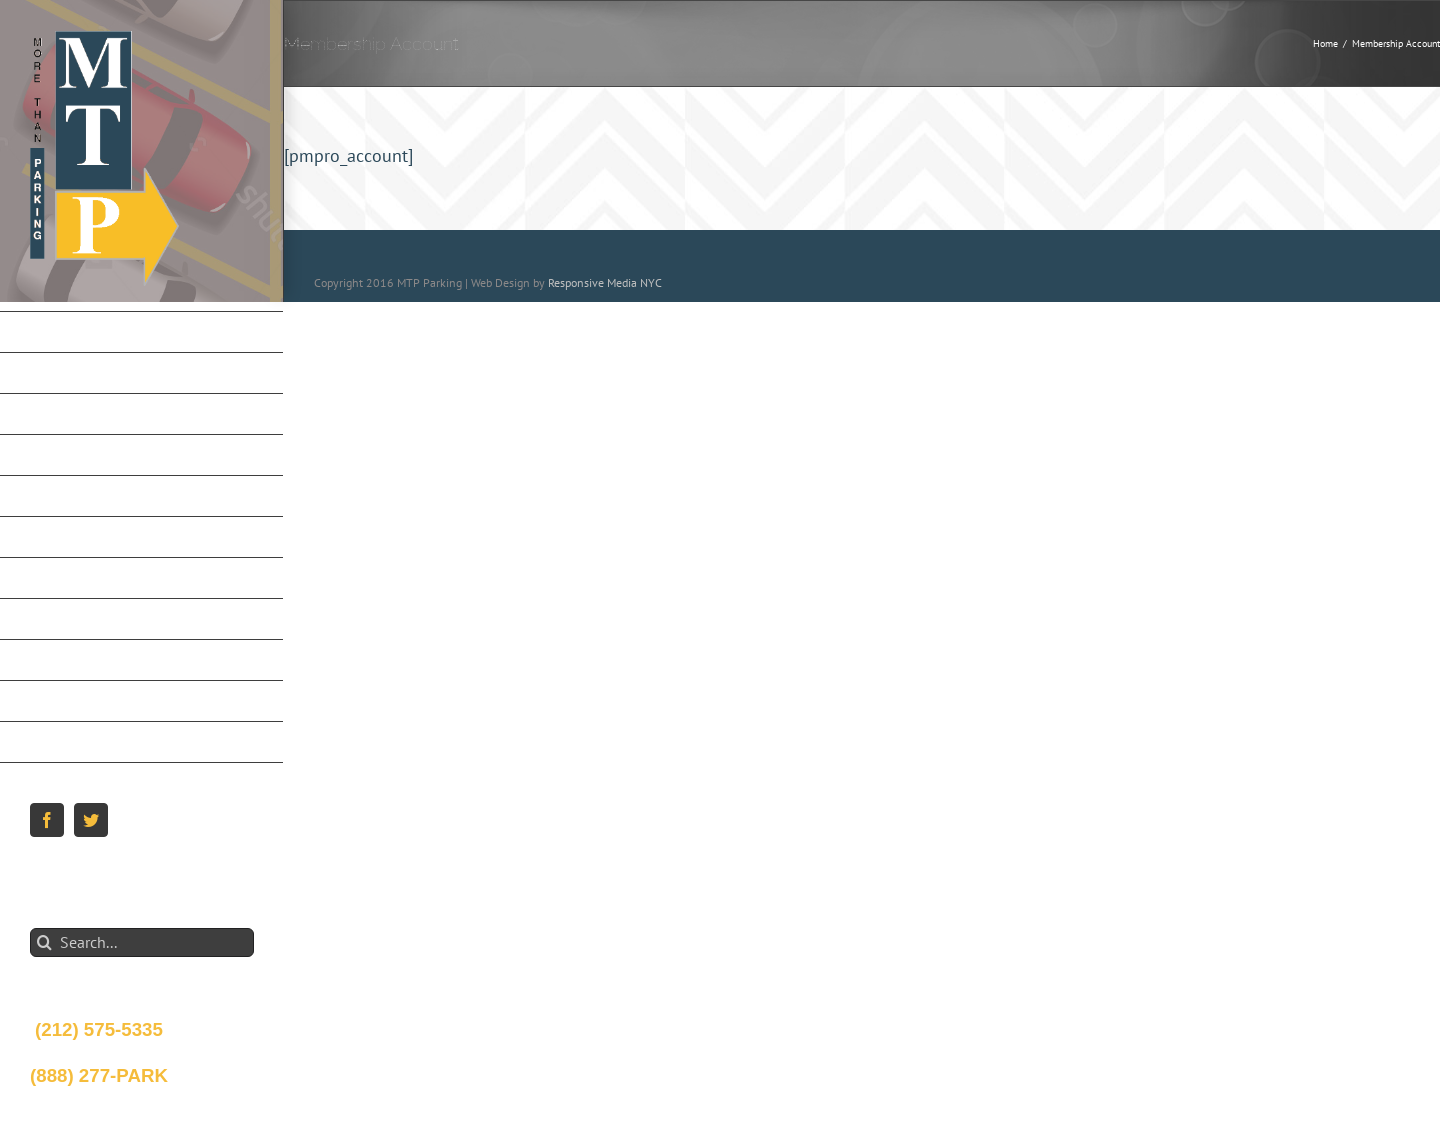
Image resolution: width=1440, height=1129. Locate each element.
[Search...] (142, 942)
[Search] (44, 942)
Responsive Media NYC (605, 282)
